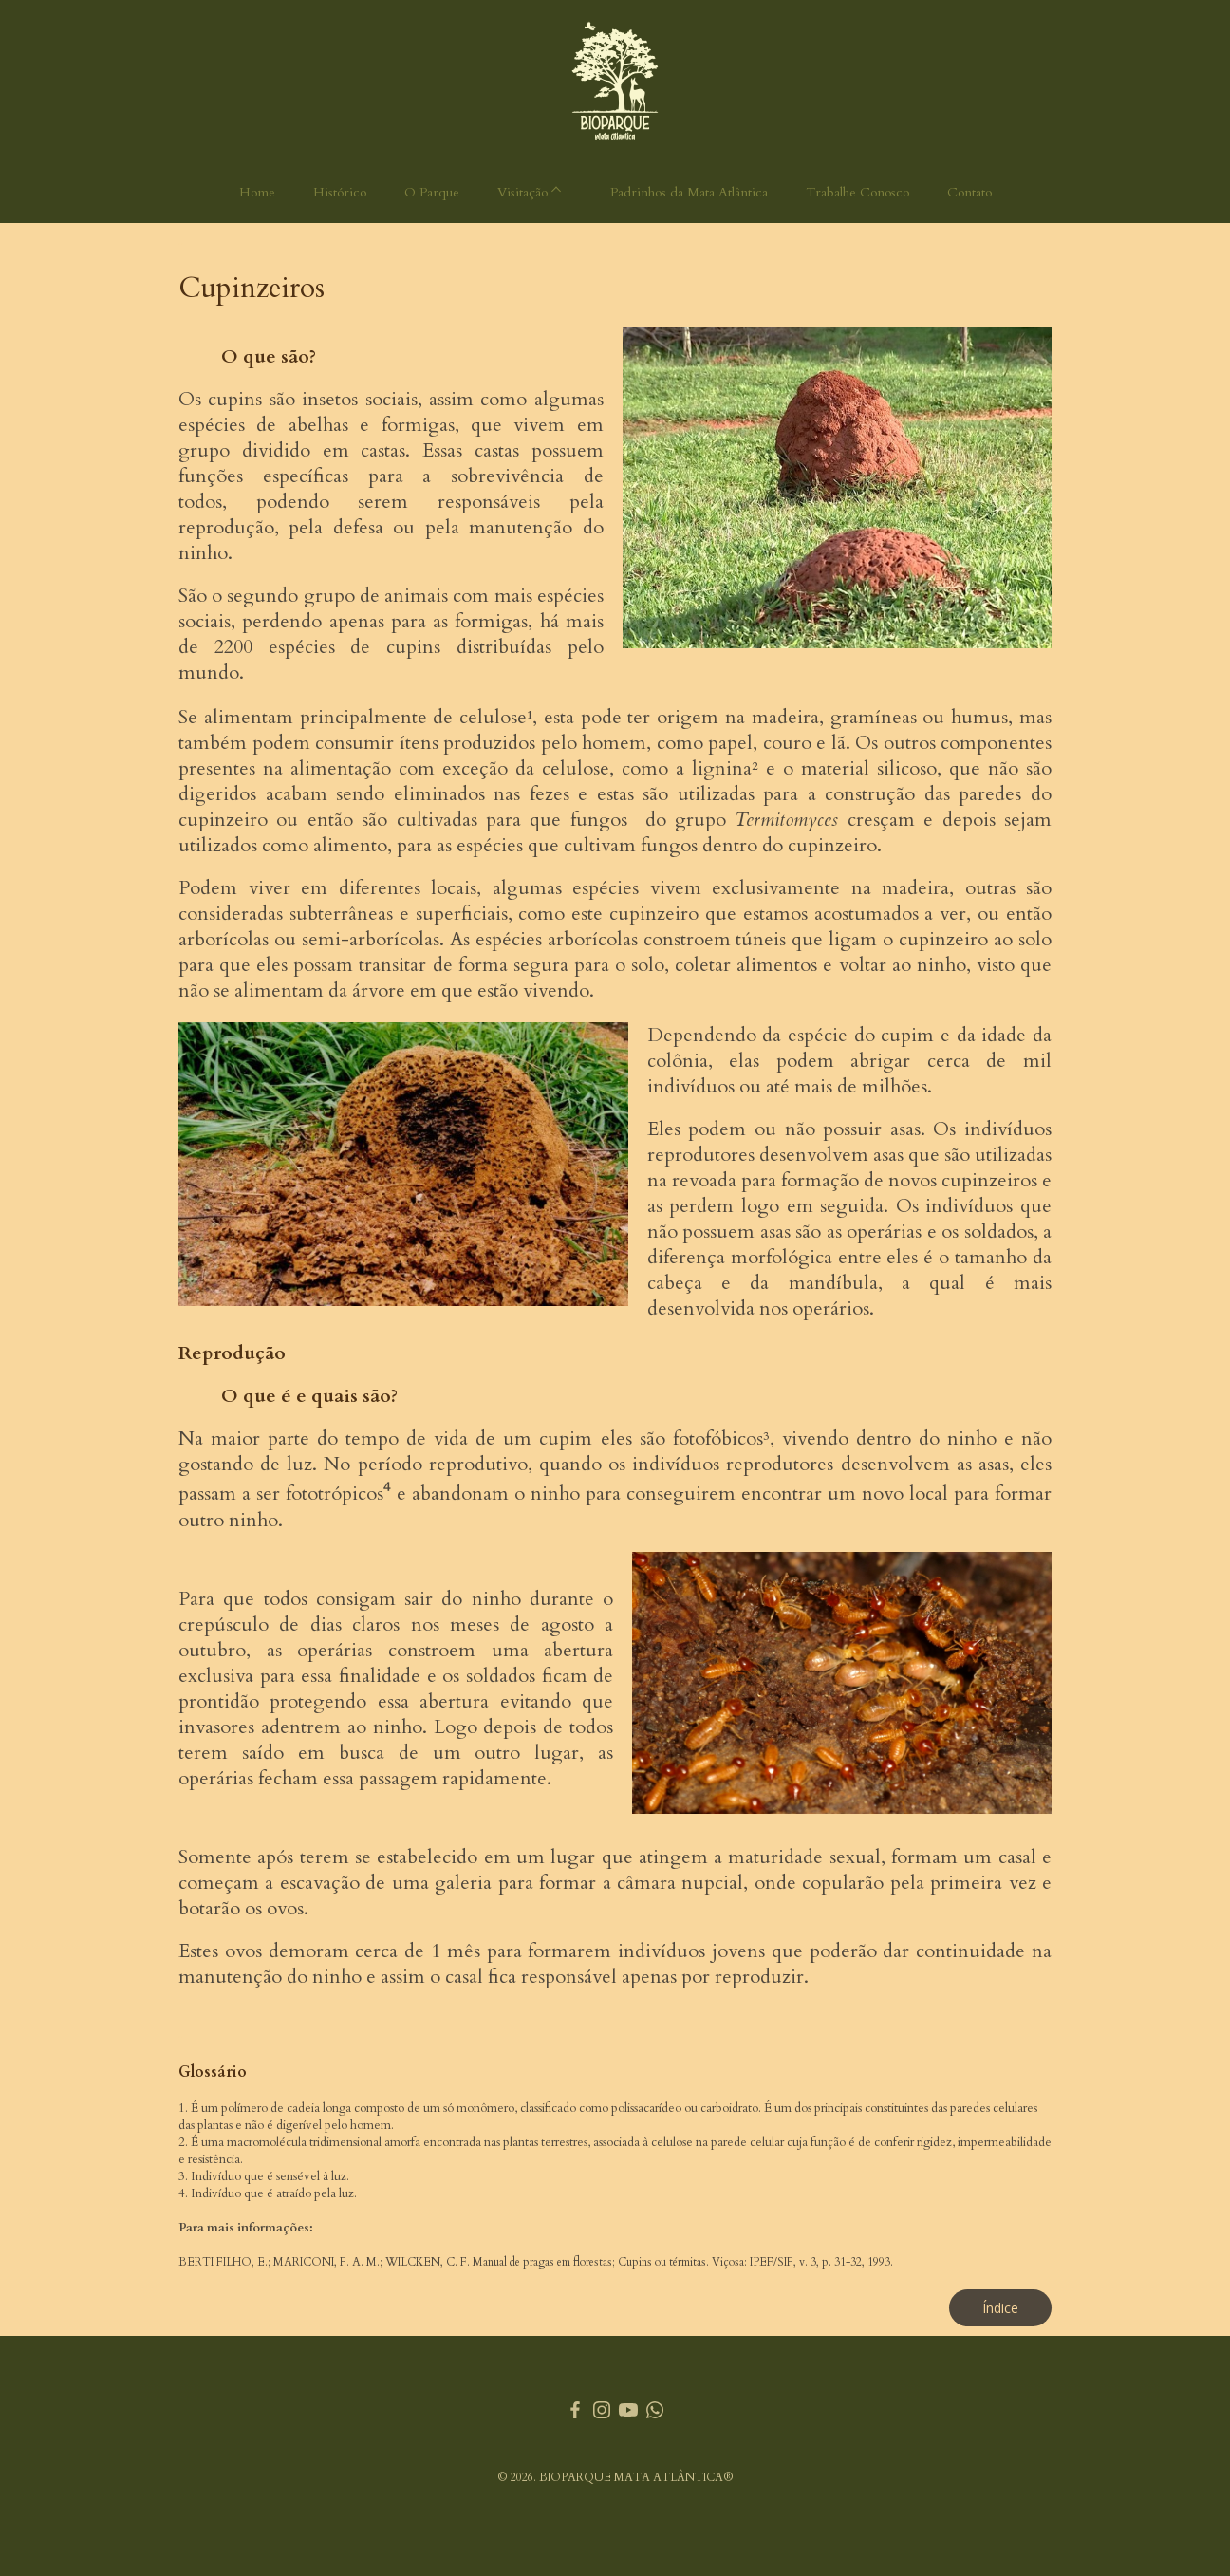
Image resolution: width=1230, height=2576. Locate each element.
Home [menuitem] (257, 192)
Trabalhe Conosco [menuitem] (857, 192)
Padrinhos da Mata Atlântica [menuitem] (689, 192)
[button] (1000, 2307)
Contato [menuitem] (969, 192)
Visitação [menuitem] (522, 192)
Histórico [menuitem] (339, 192)
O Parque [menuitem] (431, 192)
